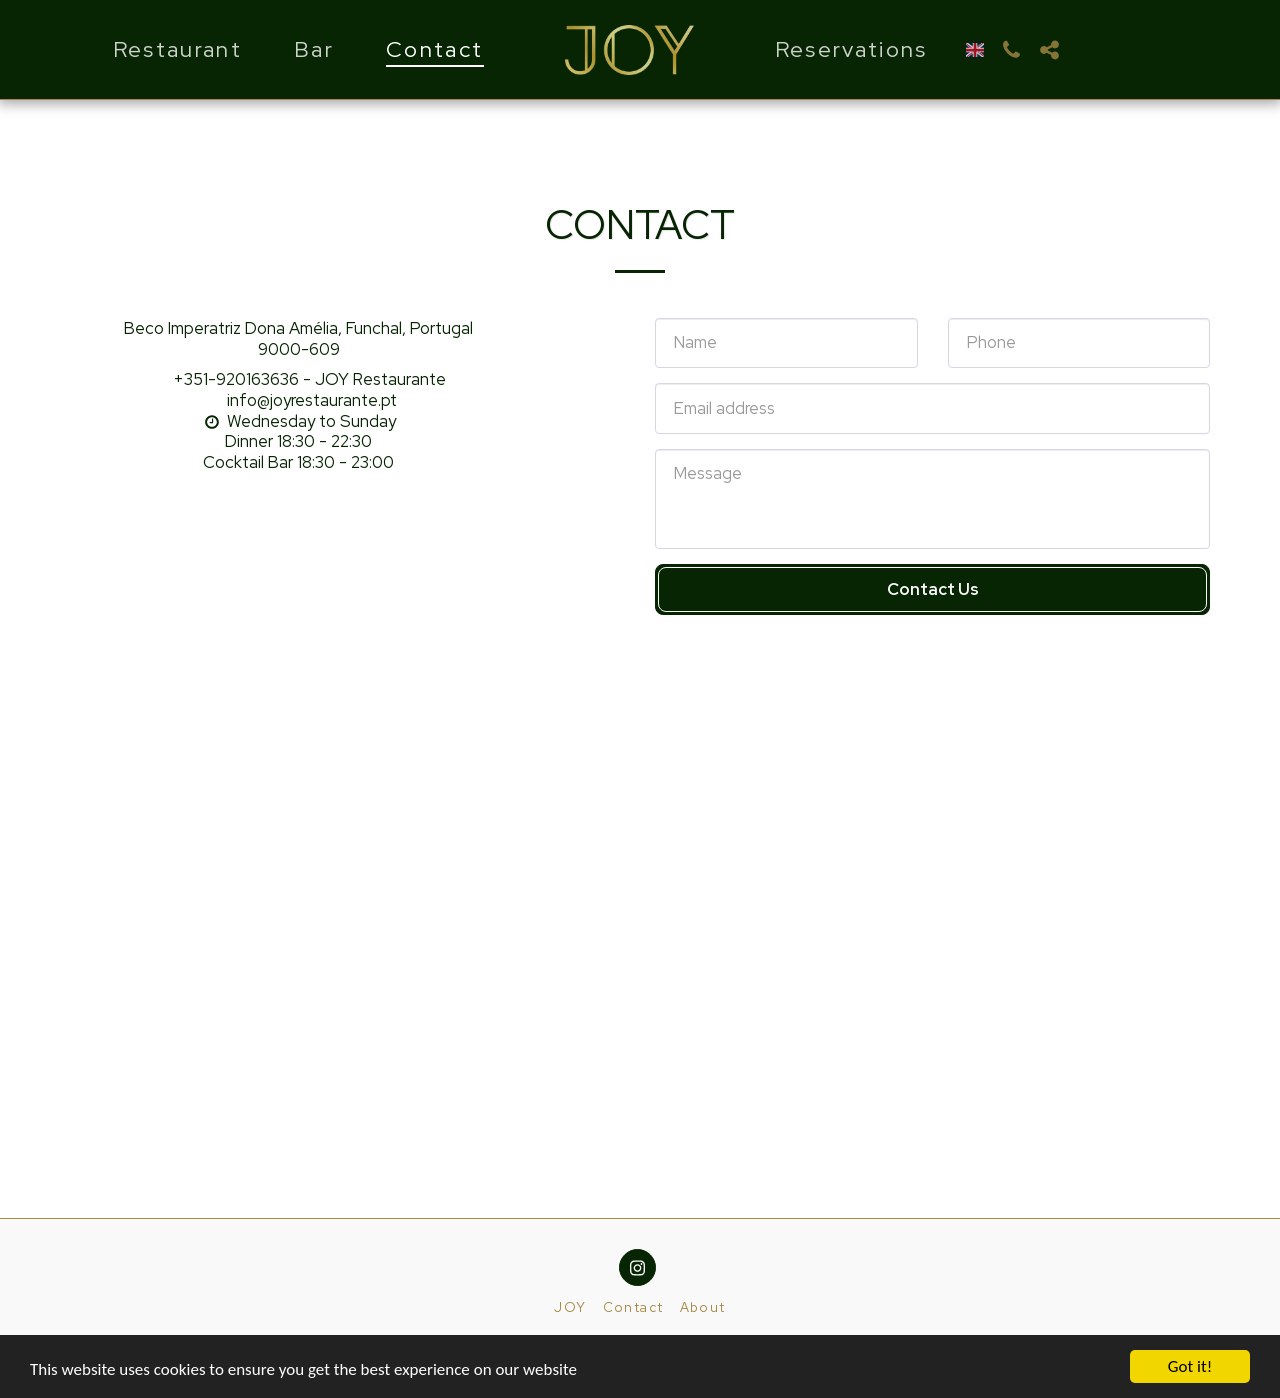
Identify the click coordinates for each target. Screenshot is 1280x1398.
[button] (1011, 50)
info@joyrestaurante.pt (299, 400)
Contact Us (933, 589)
